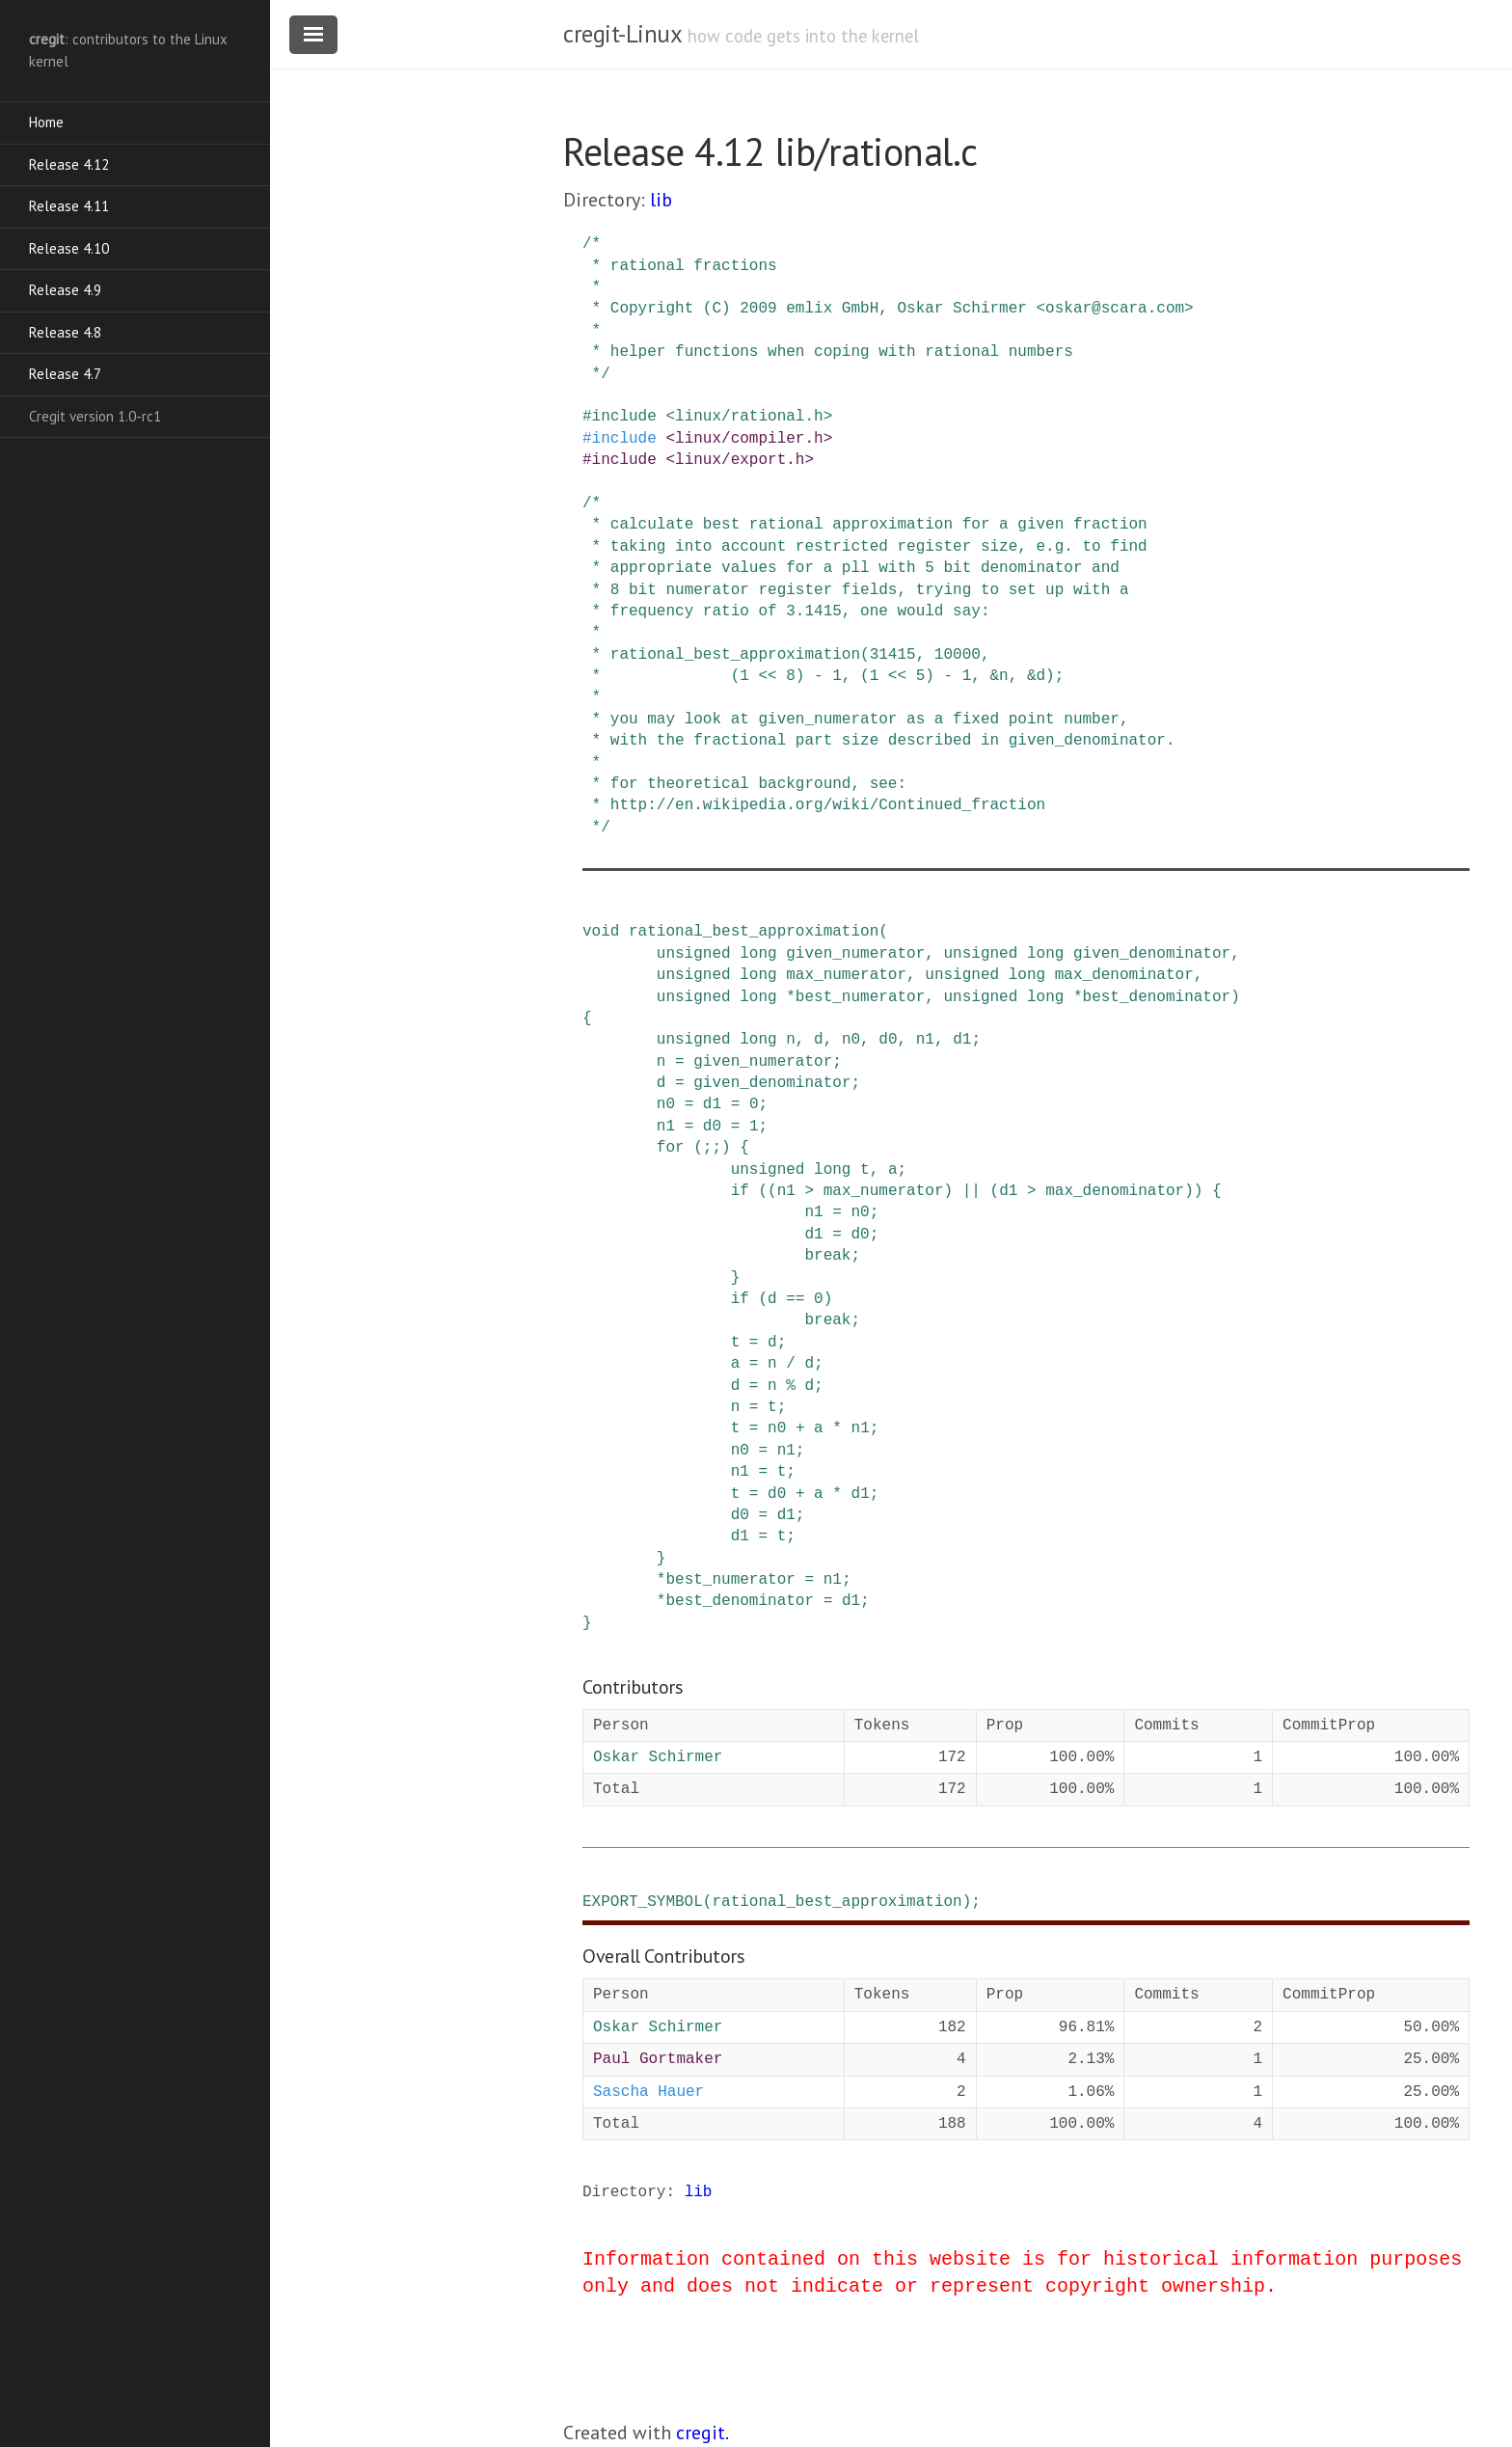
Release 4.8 (65, 332)
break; (832, 1255)
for (671, 1147)
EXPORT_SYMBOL (642, 1902)
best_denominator (1157, 997)
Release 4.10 (69, 248)
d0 (887, 1039)
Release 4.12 (69, 164)
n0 (851, 1039)
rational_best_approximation (753, 931)
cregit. (702, 2432)
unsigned (694, 954)
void (600, 931)
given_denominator (1151, 954)
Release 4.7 (65, 374)
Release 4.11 (69, 206)
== (795, 1299)
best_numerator (860, 997)
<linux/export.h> (739, 460)
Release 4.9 (65, 290)
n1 (925, 1039)
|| (971, 1191)
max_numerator (846, 975)
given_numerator (855, 954)
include (624, 416)
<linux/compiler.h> (748, 438)
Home (46, 122)
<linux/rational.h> (748, 416)
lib (661, 199)
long (758, 954)
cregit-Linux (622, 33)
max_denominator (1124, 975)
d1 (962, 1039)
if (740, 1191)
